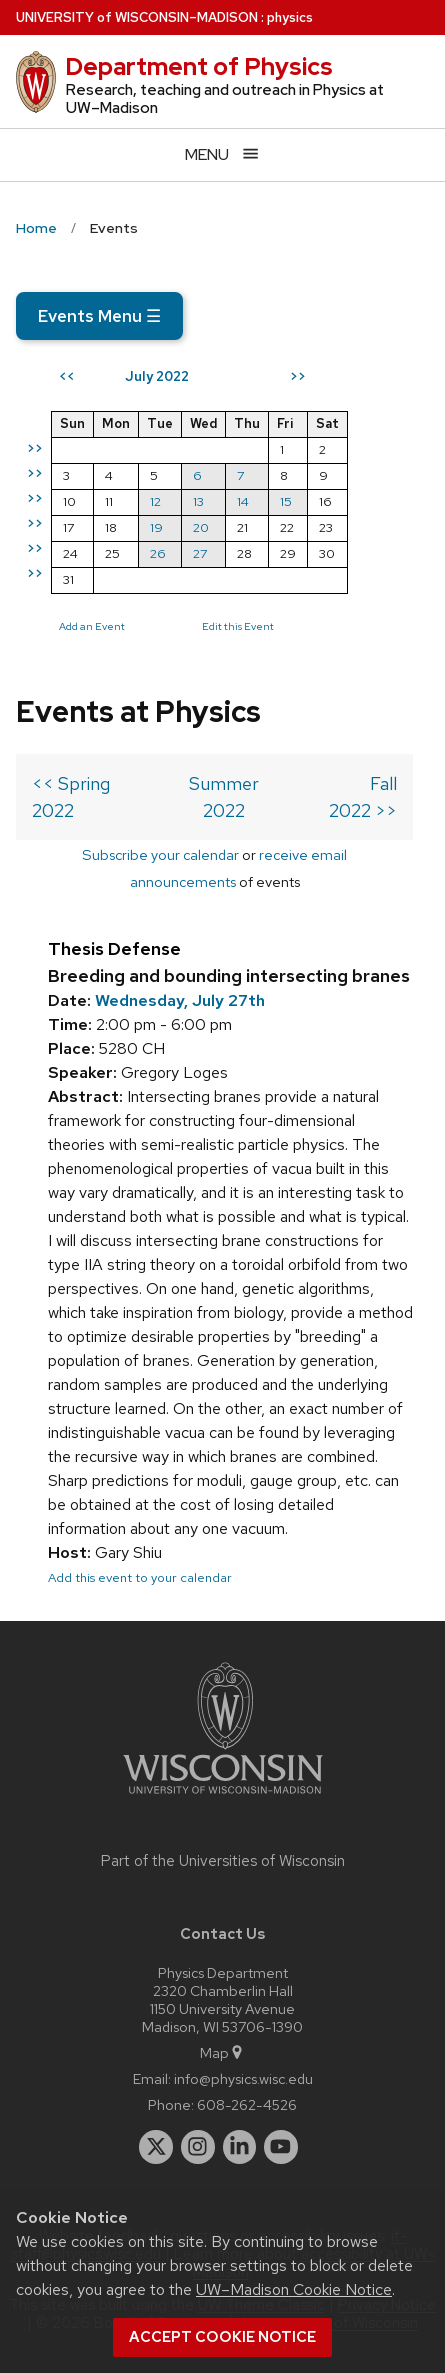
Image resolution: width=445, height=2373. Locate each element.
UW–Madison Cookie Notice (294, 2289)
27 (200, 553)
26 (158, 553)
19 (156, 527)
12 (155, 501)
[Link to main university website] (223, 1797)
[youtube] (281, 2147)
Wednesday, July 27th (180, 1000)
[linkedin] (240, 2147)
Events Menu (99, 316)
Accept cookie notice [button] (222, 2337)
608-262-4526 (247, 2104)
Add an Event (92, 626)
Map (222, 2052)
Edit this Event (238, 626)
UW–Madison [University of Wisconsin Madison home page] (137, 17)
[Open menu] (222, 154)
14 (243, 501)
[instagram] (198, 2147)
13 (198, 501)
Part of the (223, 1861)
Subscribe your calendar (160, 854)
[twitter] (156, 2147)
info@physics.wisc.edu (243, 2078)
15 (286, 501)
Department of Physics (199, 66)
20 (201, 527)
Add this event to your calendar (140, 1577)
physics (290, 17)
